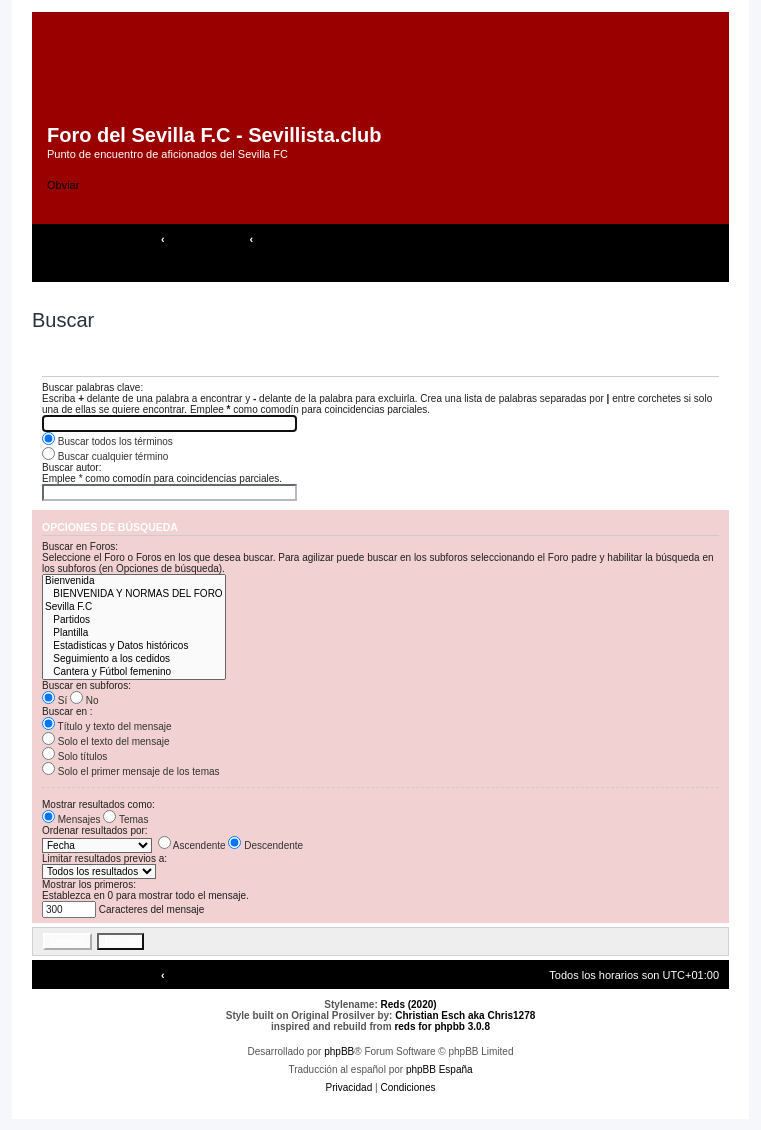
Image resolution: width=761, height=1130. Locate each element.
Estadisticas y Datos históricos (134, 646)
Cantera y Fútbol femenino (134, 672)
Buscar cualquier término (105, 456)
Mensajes (71, 819)
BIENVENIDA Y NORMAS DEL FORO (134, 594)
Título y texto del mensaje (107, 726)
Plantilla (134, 633)
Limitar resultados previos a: (104, 858)
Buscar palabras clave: (92, 387)
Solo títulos (74, 756)
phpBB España (439, 1069)
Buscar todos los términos (107, 441)
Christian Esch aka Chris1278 (465, 1015)
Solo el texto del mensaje (106, 741)
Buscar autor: (71, 467)
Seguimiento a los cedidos (134, 659)
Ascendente (192, 845)
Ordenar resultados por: (95, 830)
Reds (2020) (409, 1004)
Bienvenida (134, 581)
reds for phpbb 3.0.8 (442, 1026)
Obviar (63, 185)
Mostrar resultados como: (98, 804)
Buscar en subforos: (86, 685)
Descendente (265, 845)
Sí (54, 700)
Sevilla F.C (134, 607)
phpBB (339, 1051)
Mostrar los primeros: (89, 884)
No (84, 700)
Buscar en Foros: (80, 546)
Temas (125, 819)
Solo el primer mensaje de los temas (131, 771)
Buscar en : (67, 711)
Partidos (134, 620)
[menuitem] (163, 268)
